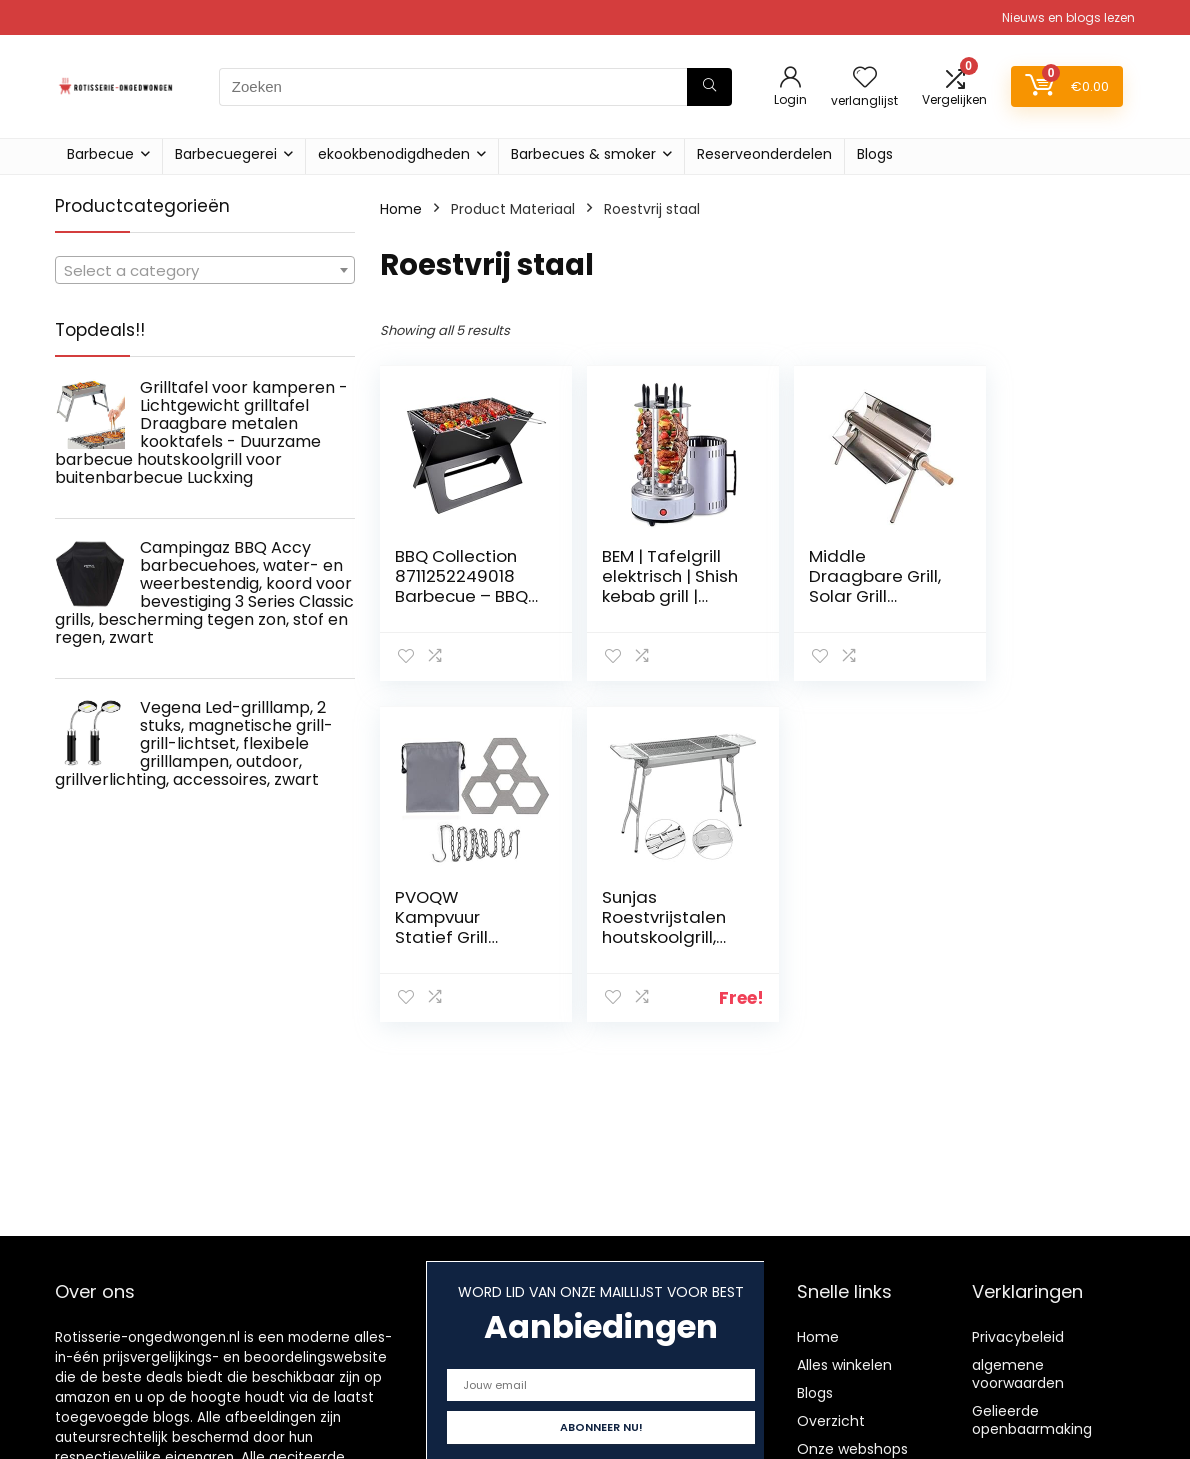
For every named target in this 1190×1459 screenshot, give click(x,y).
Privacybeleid (1018, 1337)
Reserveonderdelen (764, 154)
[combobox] (205, 270)
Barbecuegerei (226, 154)
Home (401, 209)
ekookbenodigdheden (394, 154)
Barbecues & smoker (583, 154)
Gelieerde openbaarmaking (1032, 1420)
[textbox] (205, 271)
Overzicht (831, 1421)
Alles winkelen (844, 1365)
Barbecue (100, 154)
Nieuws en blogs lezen (1068, 17)
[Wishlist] (865, 78)
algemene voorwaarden (1018, 1374)
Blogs (875, 154)
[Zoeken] (709, 87)
